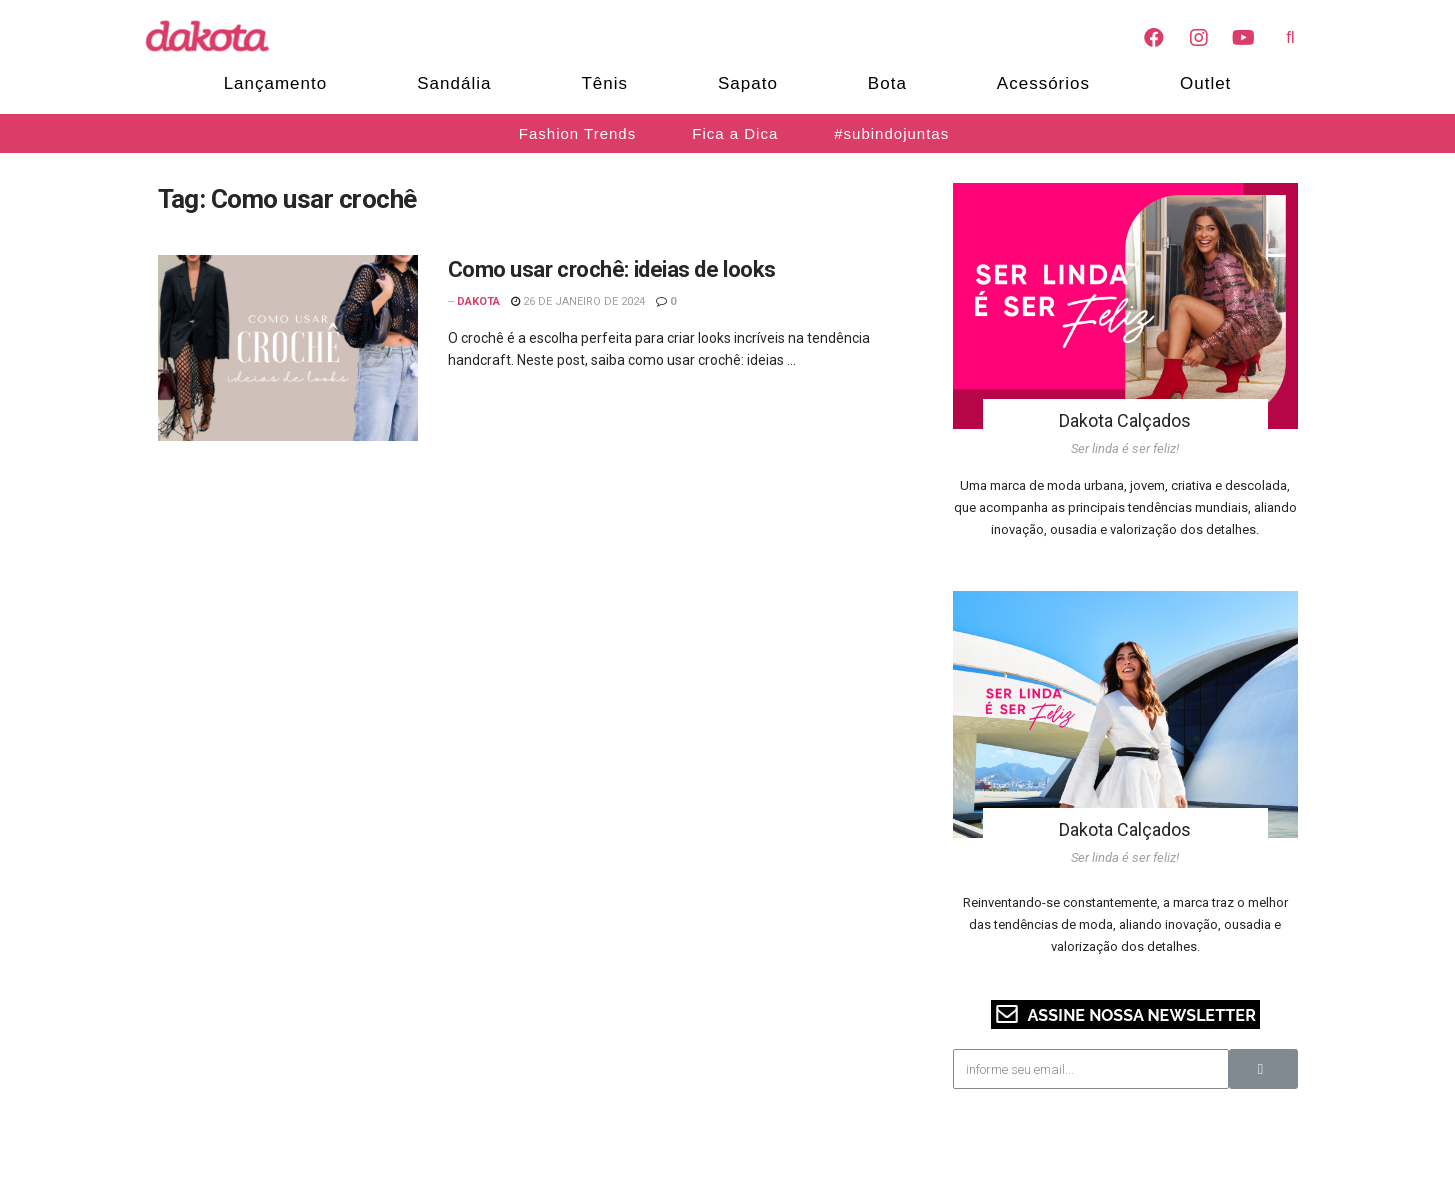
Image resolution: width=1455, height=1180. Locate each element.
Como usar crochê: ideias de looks (612, 269)
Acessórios (1043, 83)
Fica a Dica (735, 133)
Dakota (478, 301)
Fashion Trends (577, 133)
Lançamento (276, 83)
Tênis (604, 83)
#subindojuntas (891, 133)
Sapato (748, 83)
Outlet (1205, 83)
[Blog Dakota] (218, 36)
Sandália (454, 83)
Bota (887, 83)
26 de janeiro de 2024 (578, 301)
